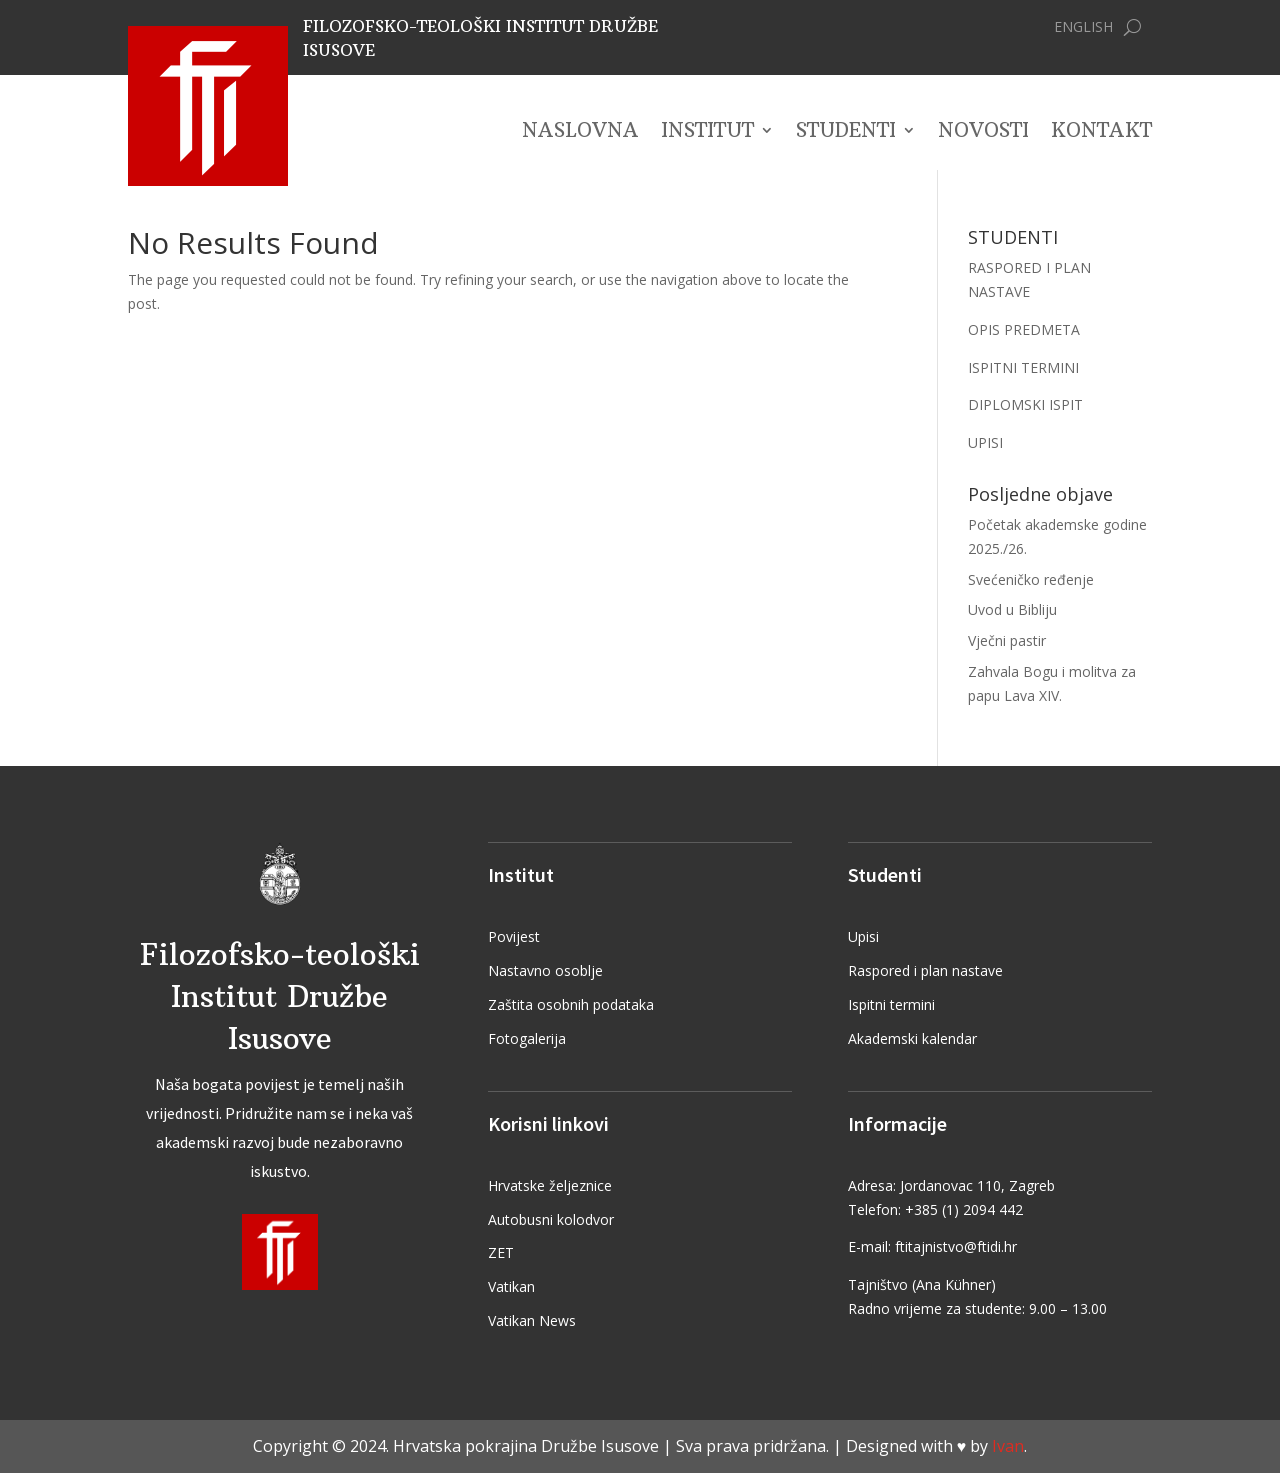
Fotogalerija (527, 1038)
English (1083, 28)
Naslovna (580, 132)
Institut (707, 132)
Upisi (863, 936)
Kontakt (1101, 132)
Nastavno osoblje (545, 970)
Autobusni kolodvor (551, 1219)
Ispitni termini (891, 1004)
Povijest (514, 936)
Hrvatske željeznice (550, 1185)
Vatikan (511, 1286)
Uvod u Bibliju (1012, 609)
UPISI (985, 442)
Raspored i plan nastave (925, 970)
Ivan (1008, 1446)
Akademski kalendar (912, 1038)
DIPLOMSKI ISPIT (1025, 404)
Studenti (846, 132)
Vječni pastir (1007, 640)
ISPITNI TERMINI (1023, 367)
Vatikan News (532, 1320)
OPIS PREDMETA (1024, 329)
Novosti (983, 132)
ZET (501, 1252)
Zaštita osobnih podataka (571, 1004)
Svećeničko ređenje (1031, 579)
